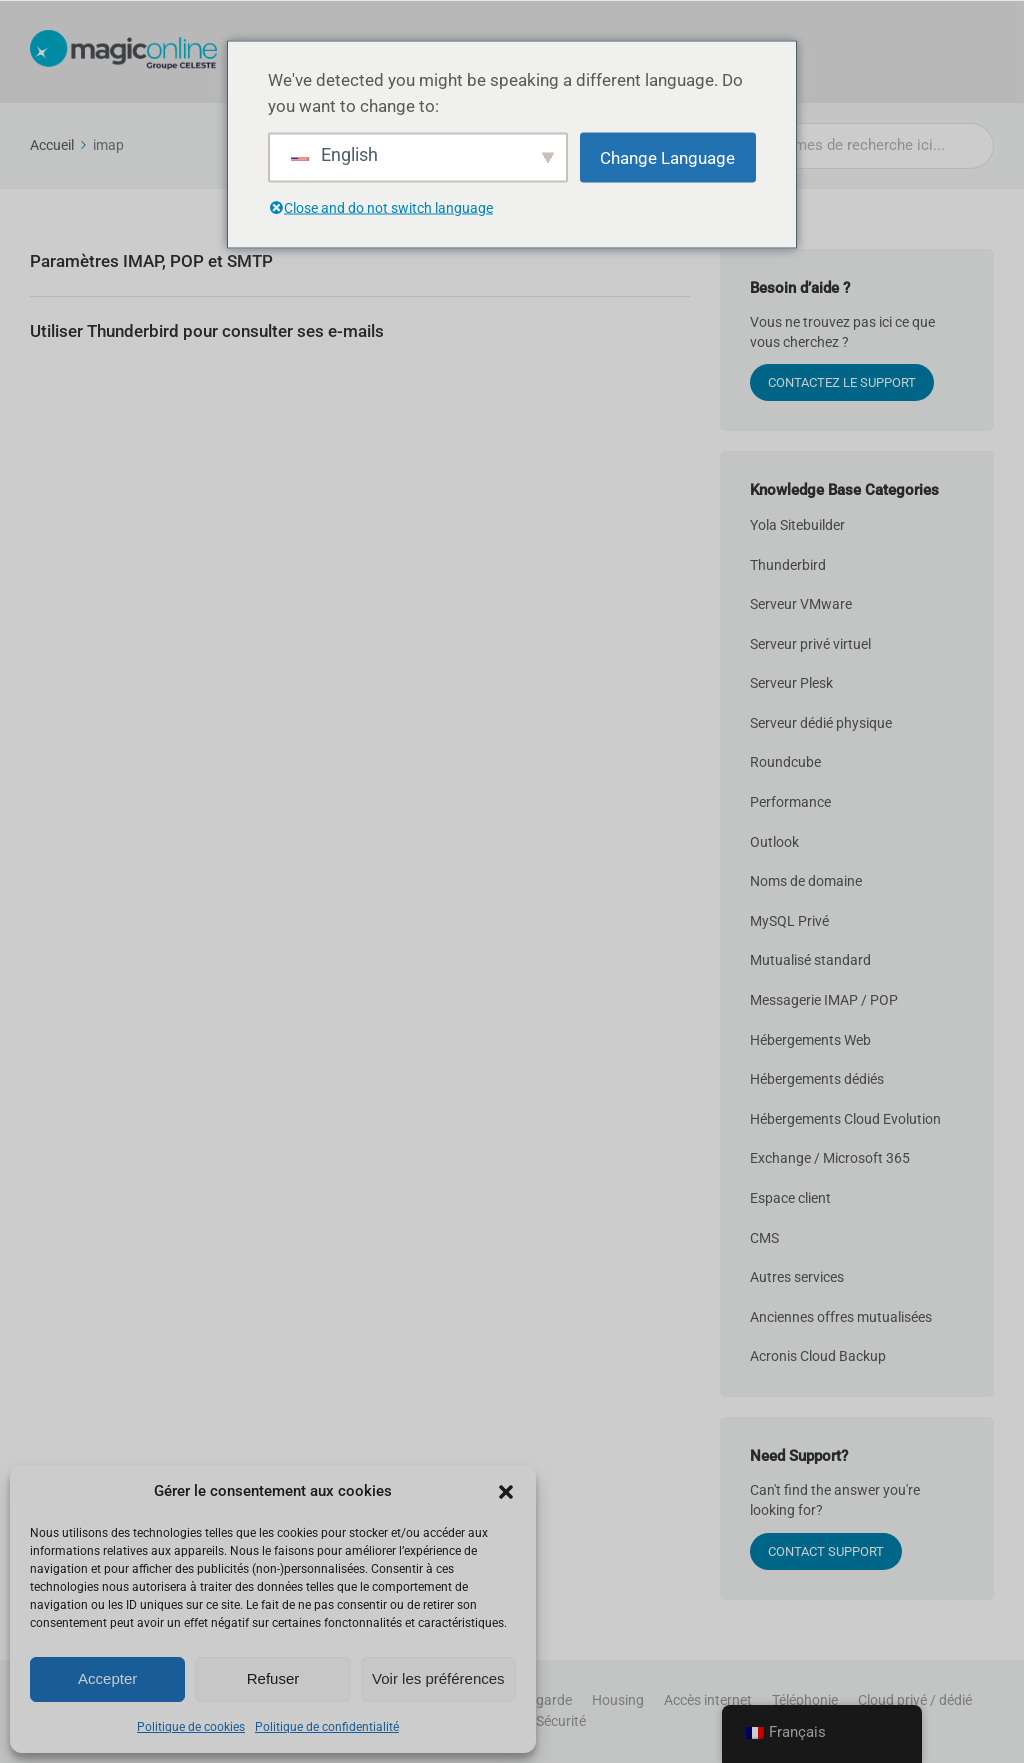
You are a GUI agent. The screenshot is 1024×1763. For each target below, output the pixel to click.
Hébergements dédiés (817, 1079)
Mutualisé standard (810, 960)
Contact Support (826, 1551)
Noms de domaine (806, 881)
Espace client (790, 1198)
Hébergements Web (810, 1040)
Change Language (667, 158)
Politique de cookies (191, 1727)
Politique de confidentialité (327, 1727)
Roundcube (785, 762)
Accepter (107, 1678)
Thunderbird (788, 565)
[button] (506, 1492)
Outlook (774, 842)
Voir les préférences (438, 1678)
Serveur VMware (801, 604)
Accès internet (708, 1700)
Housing (618, 1700)
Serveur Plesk (791, 683)
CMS (764, 1238)
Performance (790, 802)
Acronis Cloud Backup (818, 1356)
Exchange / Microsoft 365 (830, 1158)
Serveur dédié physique (821, 723)
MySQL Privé (789, 921)
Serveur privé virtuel (810, 644)
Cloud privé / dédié (915, 1700)
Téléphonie (805, 1700)
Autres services (797, 1277)
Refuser (273, 1678)
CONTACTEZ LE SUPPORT (842, 382)
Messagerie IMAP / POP (824, 1000)
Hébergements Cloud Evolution (845, 1119)
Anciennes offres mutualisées (841, 1317)
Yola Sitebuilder (797, 525)
